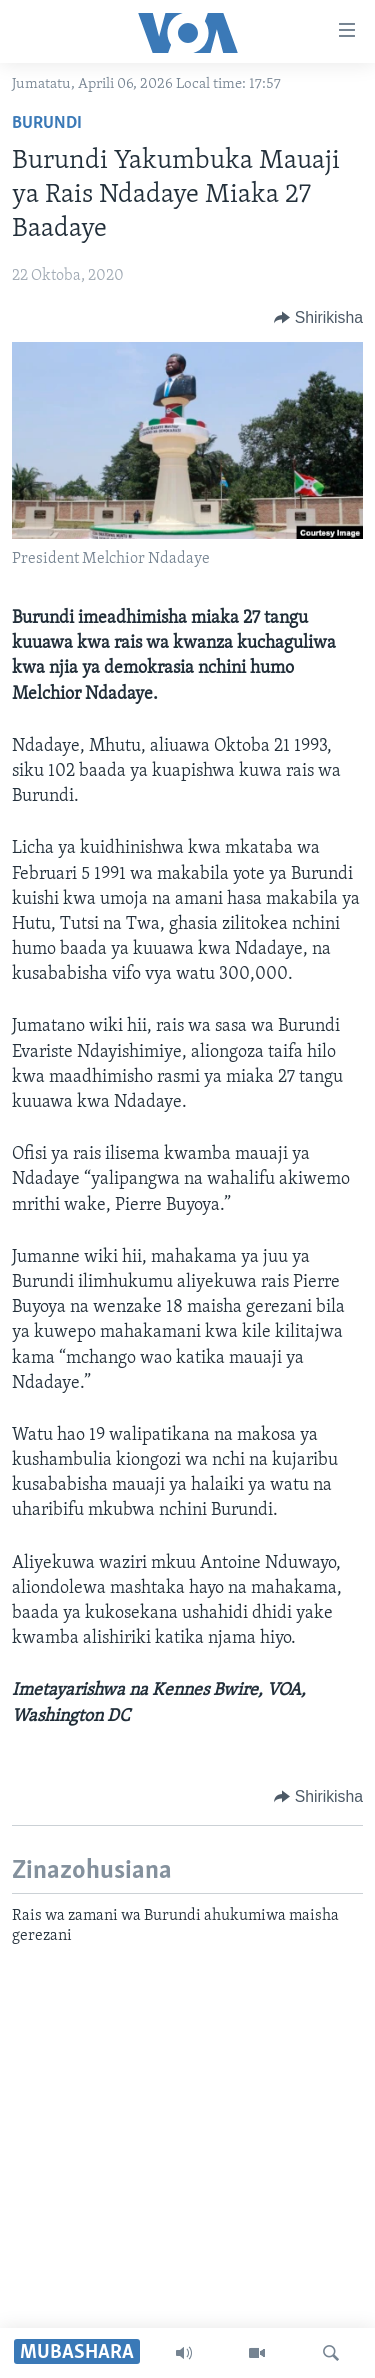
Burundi (47, 123)
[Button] (318, 318)
